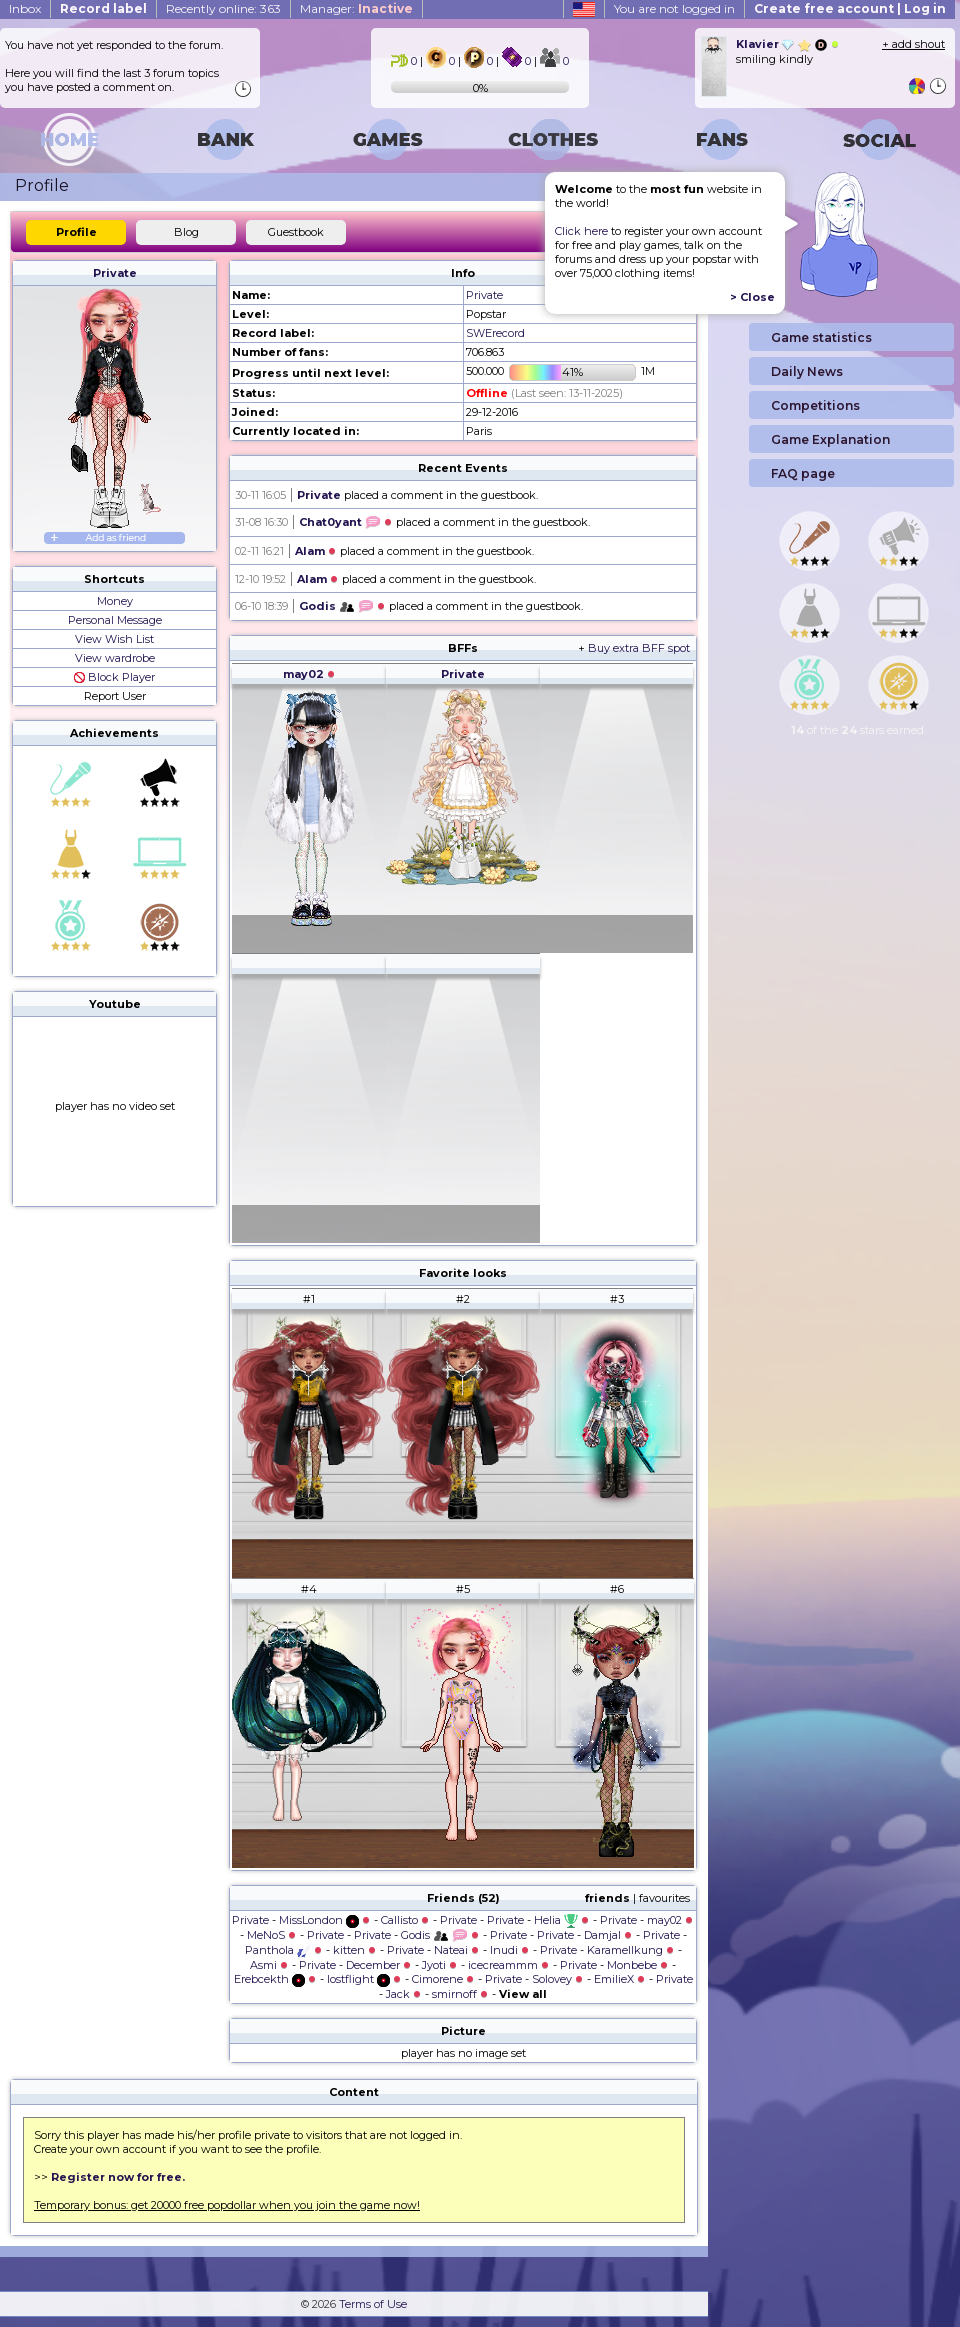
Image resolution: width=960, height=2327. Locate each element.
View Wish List (114, 639)
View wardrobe (115, 658)
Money (115, 601)
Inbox (25, 8)
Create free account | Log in (850, 8)
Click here (581, 231)
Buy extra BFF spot (639, 648)
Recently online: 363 (223, 8)
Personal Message (115, 620)
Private (115, 273)
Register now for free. (118, 2177)
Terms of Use (373, 2304)
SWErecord (495, 333)
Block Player (114, 677)
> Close (752, 297)
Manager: (356, 8)
